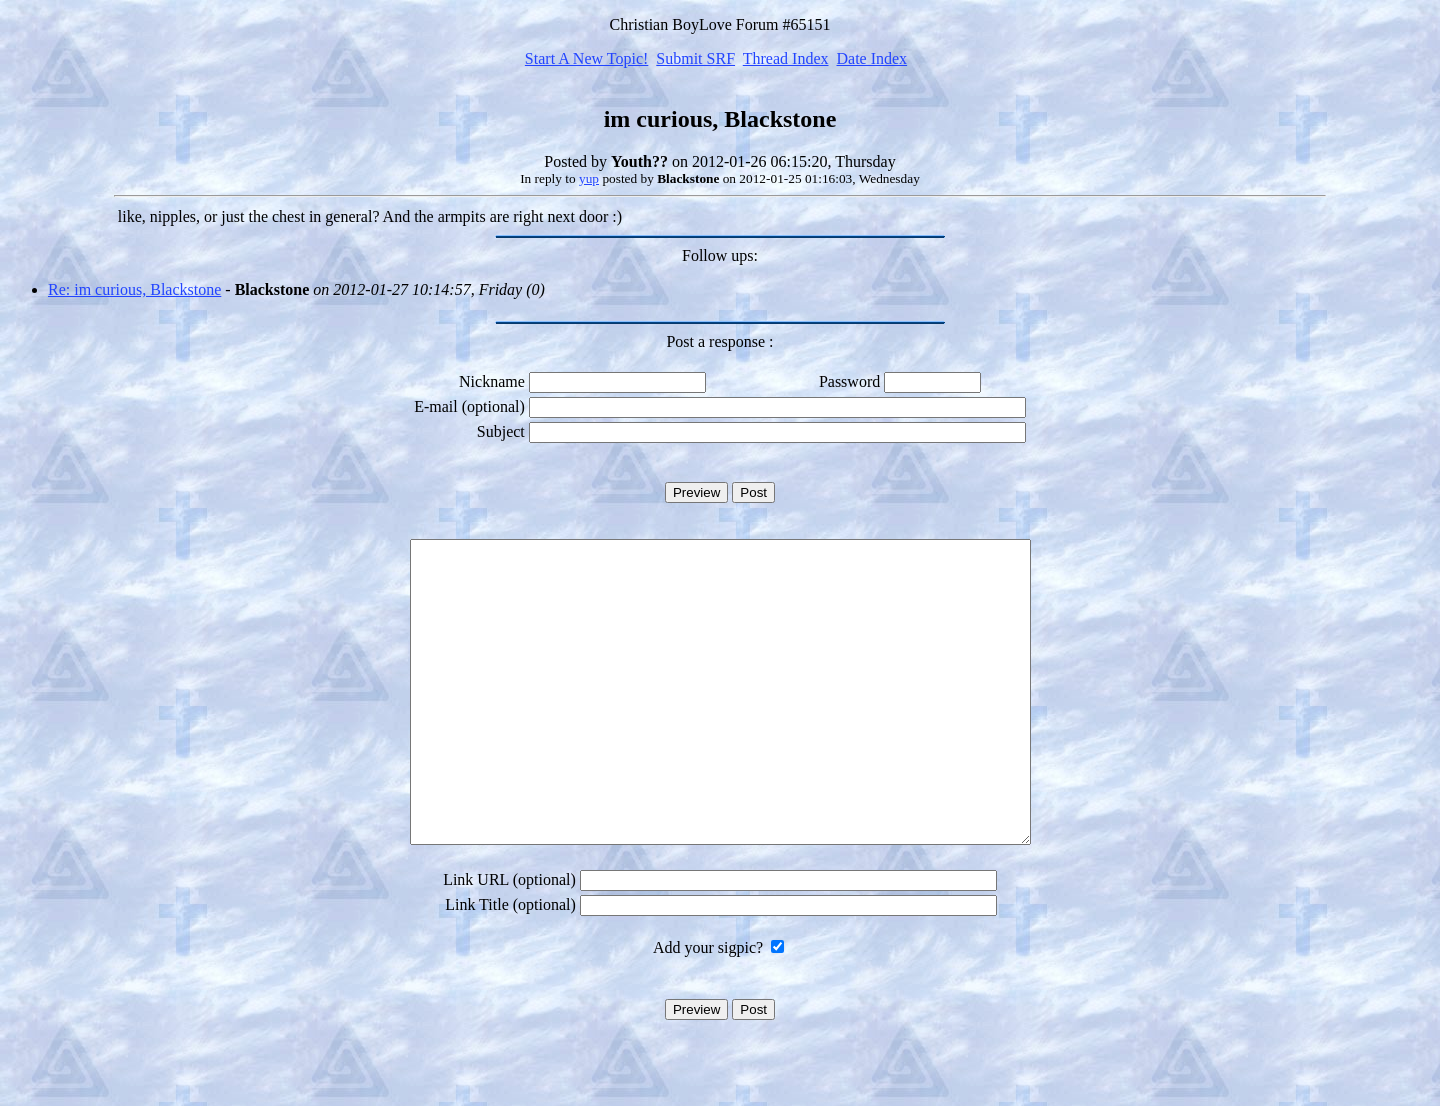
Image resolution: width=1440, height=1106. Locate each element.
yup (589, 178)
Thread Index (786, 58)
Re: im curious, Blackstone (134, 289)
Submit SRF (695, 58)
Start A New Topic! (586, 58)
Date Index (871, 58)
